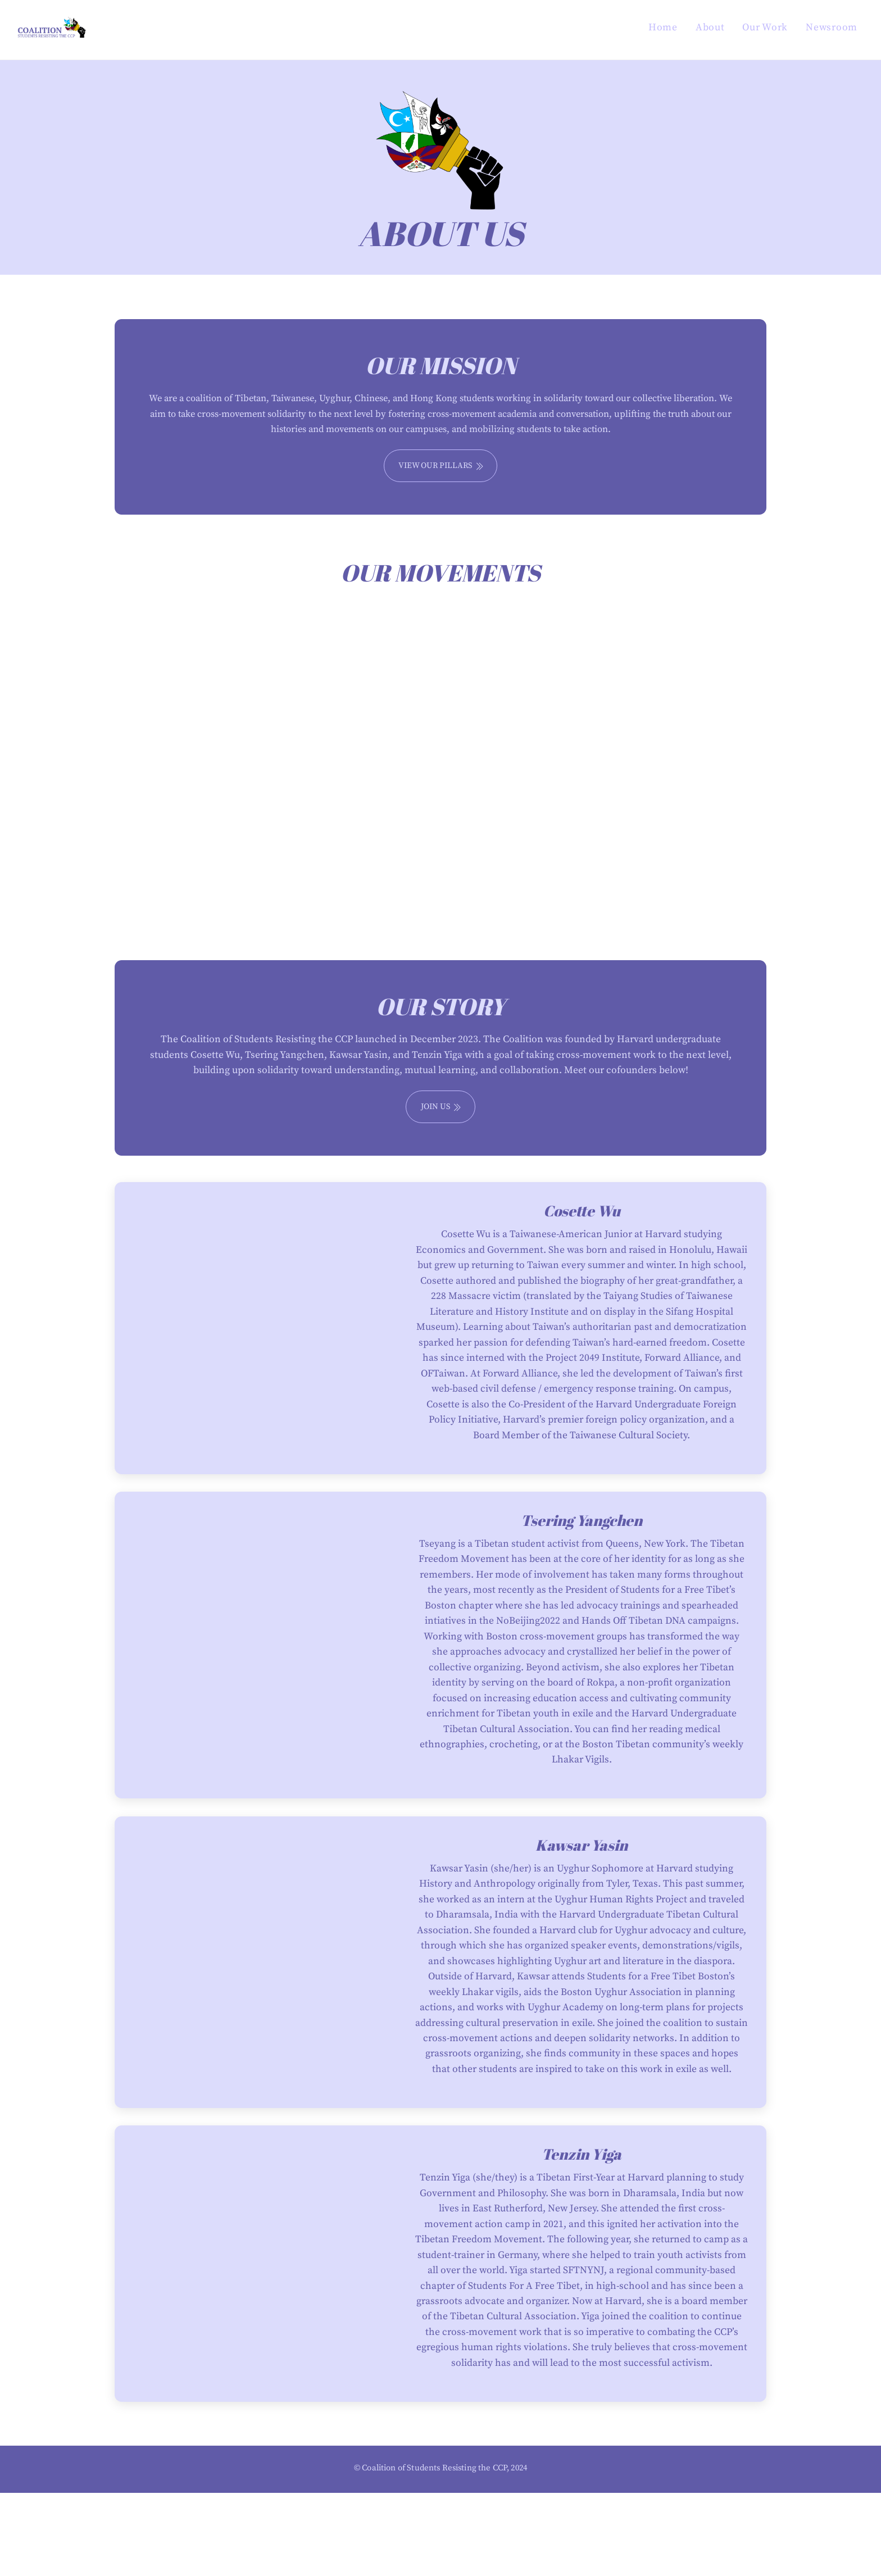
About (710, 27)
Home (663, 27)
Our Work (765, 27)
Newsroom (831, 27)
